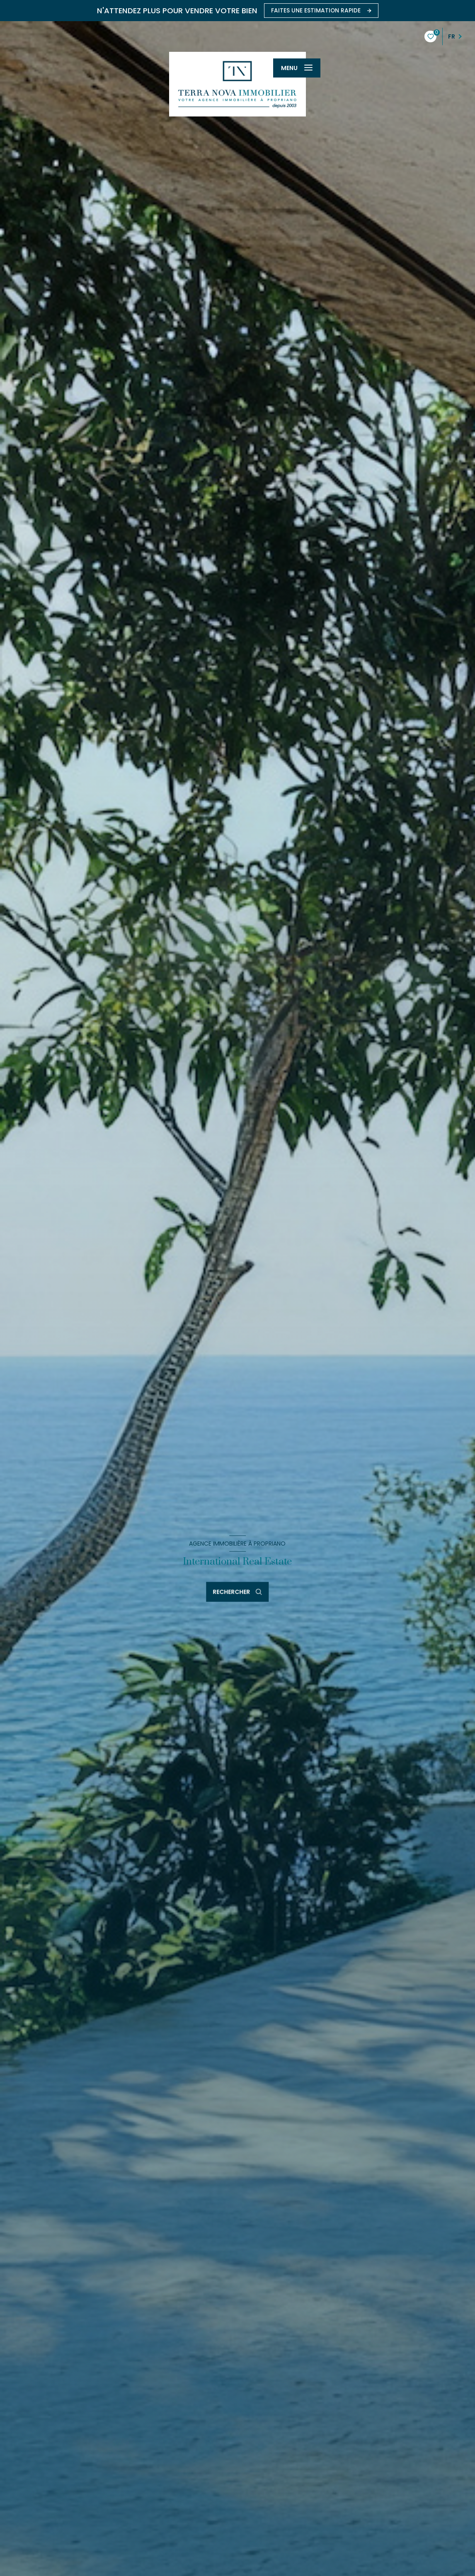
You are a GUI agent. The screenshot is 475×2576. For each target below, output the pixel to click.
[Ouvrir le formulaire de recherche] (237, 1592)
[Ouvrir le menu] (296, 68)
